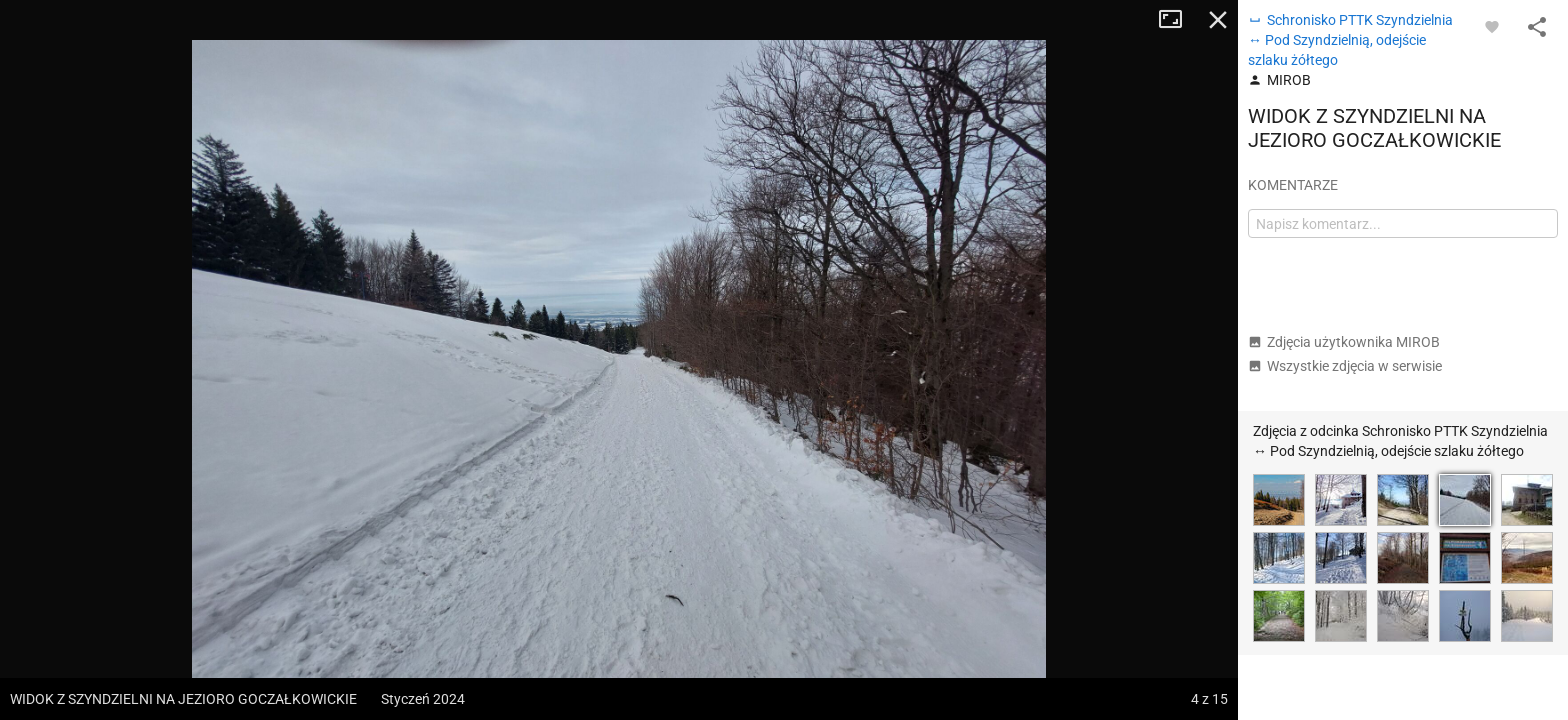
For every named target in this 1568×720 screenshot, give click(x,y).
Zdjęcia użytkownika (1344, 342)
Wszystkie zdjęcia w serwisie (1345, 366)
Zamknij (1218, 20)
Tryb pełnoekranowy (1178, 20)
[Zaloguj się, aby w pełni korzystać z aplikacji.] (1492, 26)
